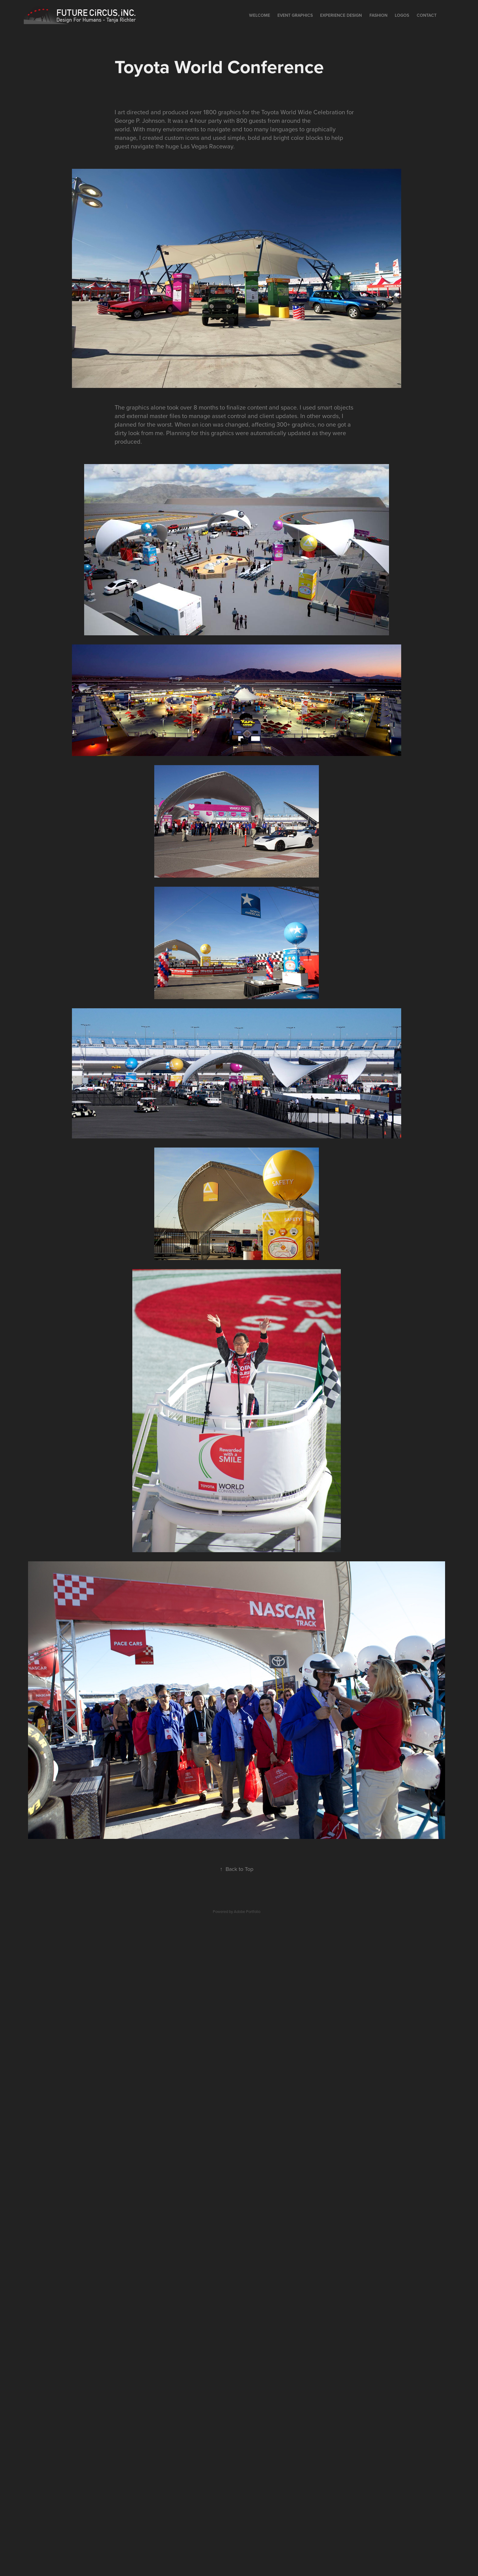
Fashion (378, 15)
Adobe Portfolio (247, 1911)
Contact (427, 15)
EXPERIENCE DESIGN (341, 15)
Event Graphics (295, 15)
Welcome (259, 15)
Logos (402, 15)
